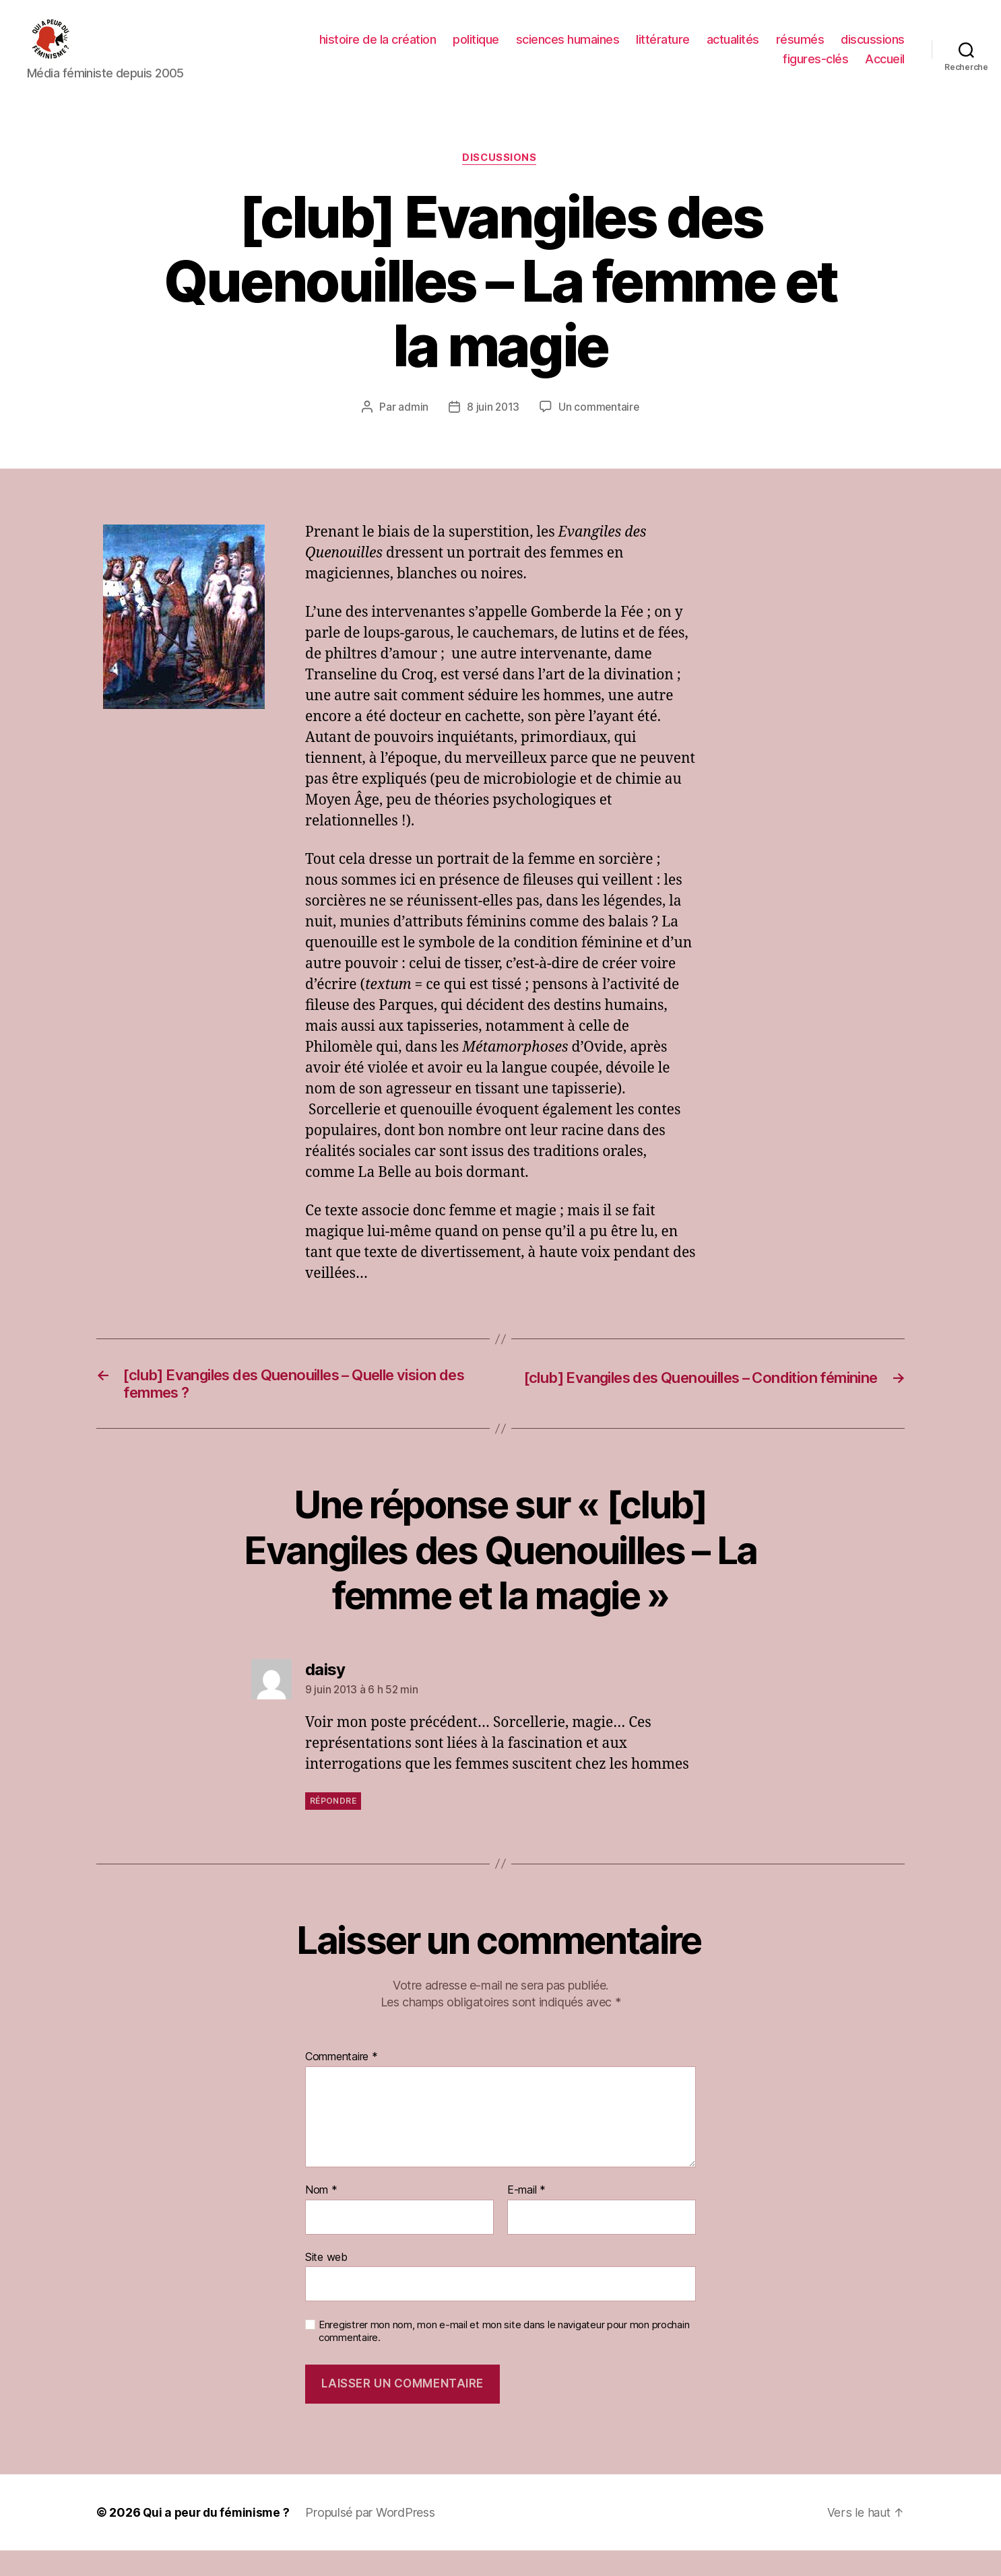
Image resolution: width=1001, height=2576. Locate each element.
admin (412, 428)
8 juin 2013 (492, 428)
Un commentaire (599, 428)
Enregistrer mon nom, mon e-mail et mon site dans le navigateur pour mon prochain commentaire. (504, 2356)
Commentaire (341, 2082)
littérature (663, 49)
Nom (321, 2216)
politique (476, 49)
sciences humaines (568, 49)
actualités (733, 49)
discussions (873, 49)
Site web (326, 2282)
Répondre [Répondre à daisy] (333, 1826)
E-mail (526, 2216)
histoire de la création (378, 49)
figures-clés (815, 69)
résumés (800, 49)
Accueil (885, 69)
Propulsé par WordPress (374, 2538)
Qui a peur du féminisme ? (218, 2538)
